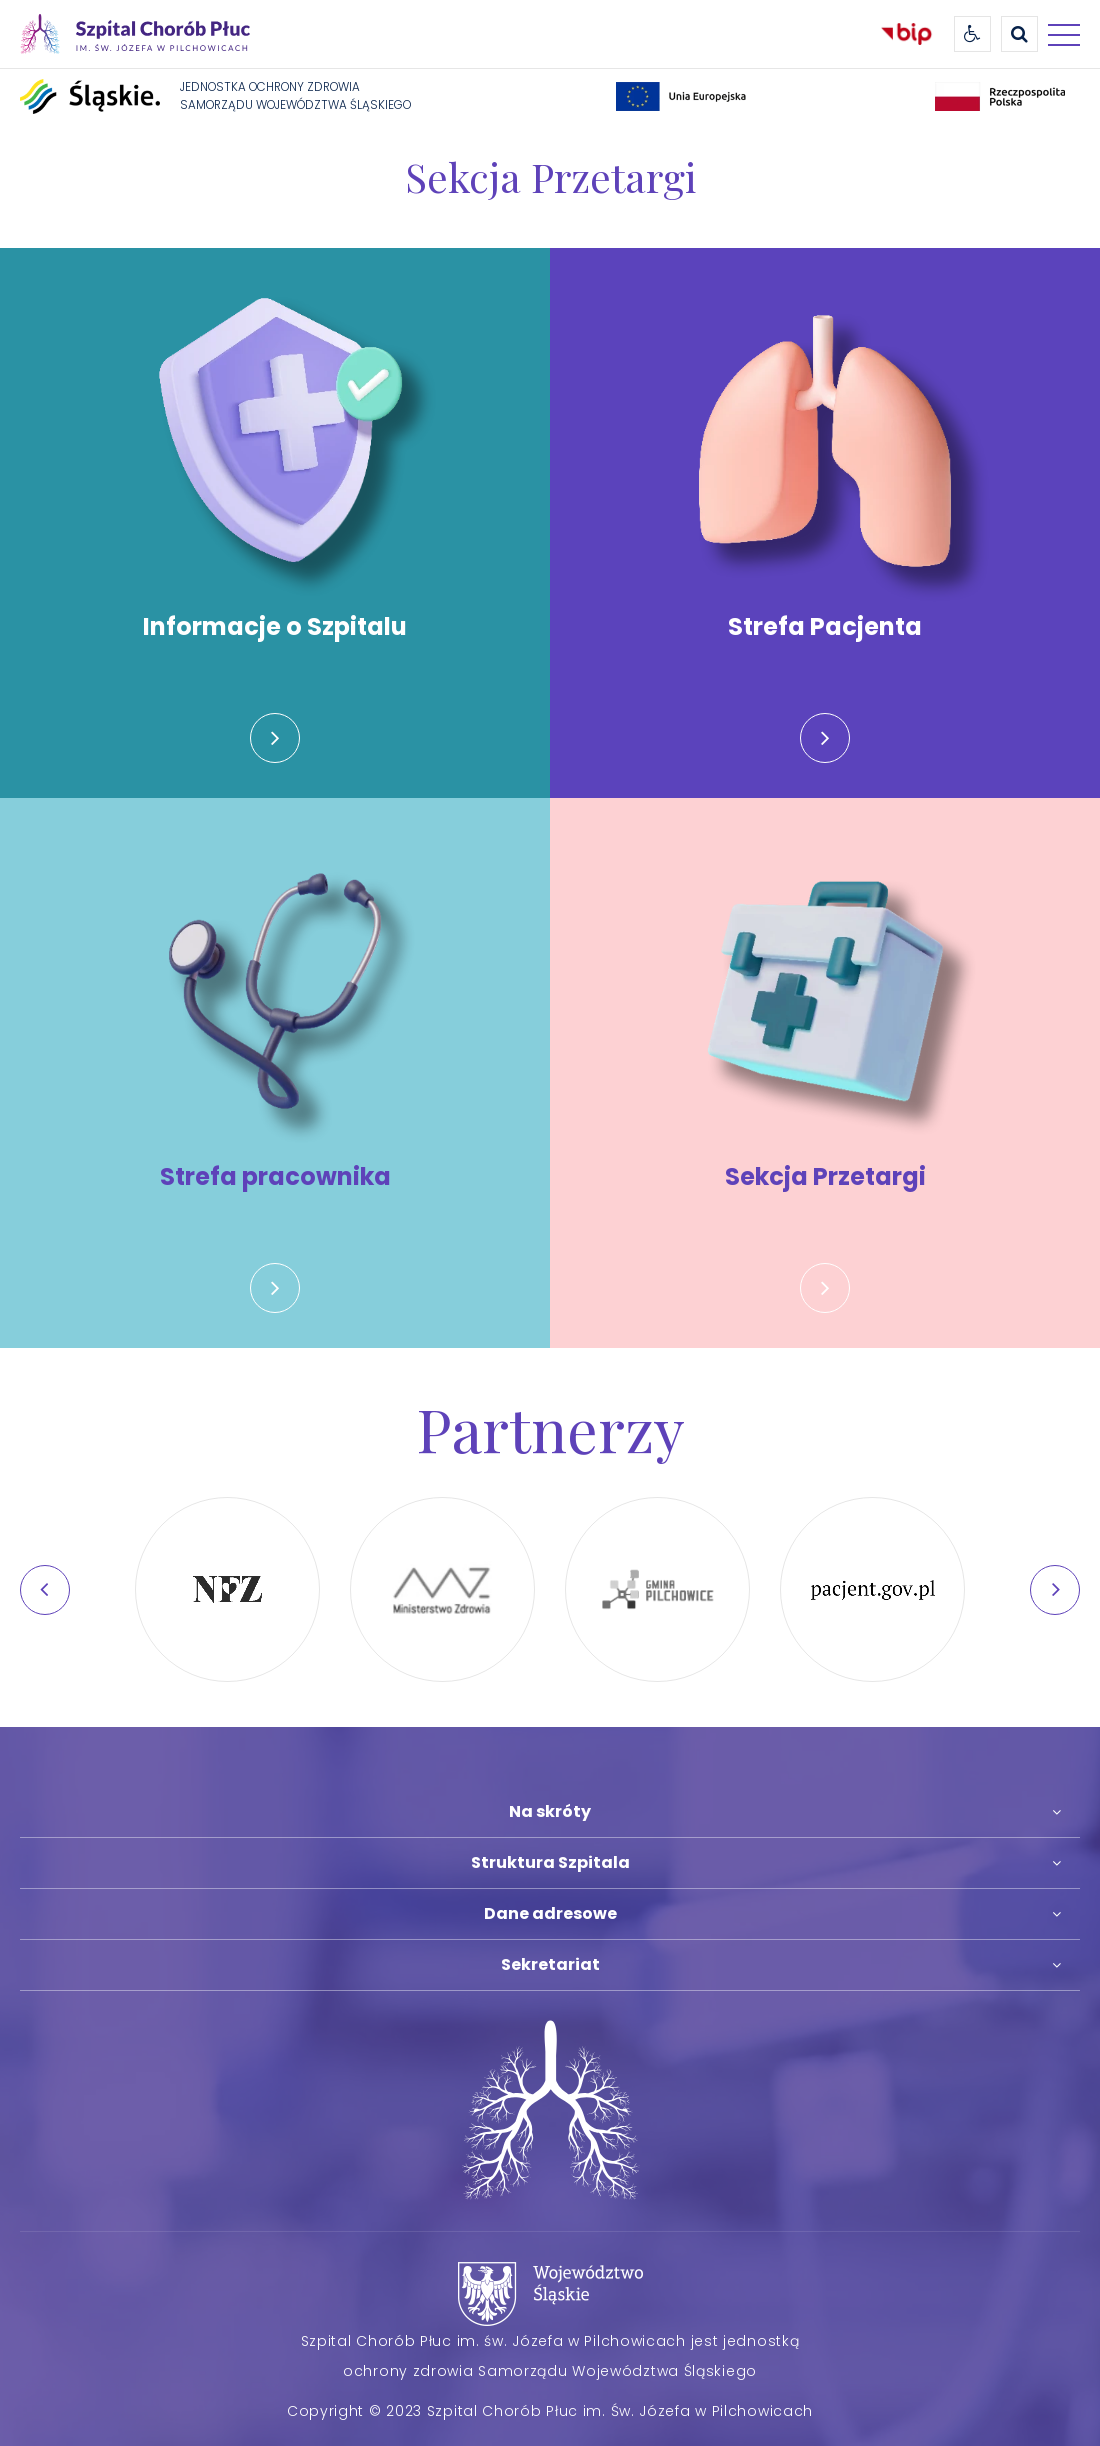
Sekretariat (550, 1964)
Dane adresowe (550, 1913)
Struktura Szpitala (550, 1862)
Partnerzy (550, 1428)
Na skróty (550, 1811)
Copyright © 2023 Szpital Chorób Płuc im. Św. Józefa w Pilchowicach (550, 2411)
